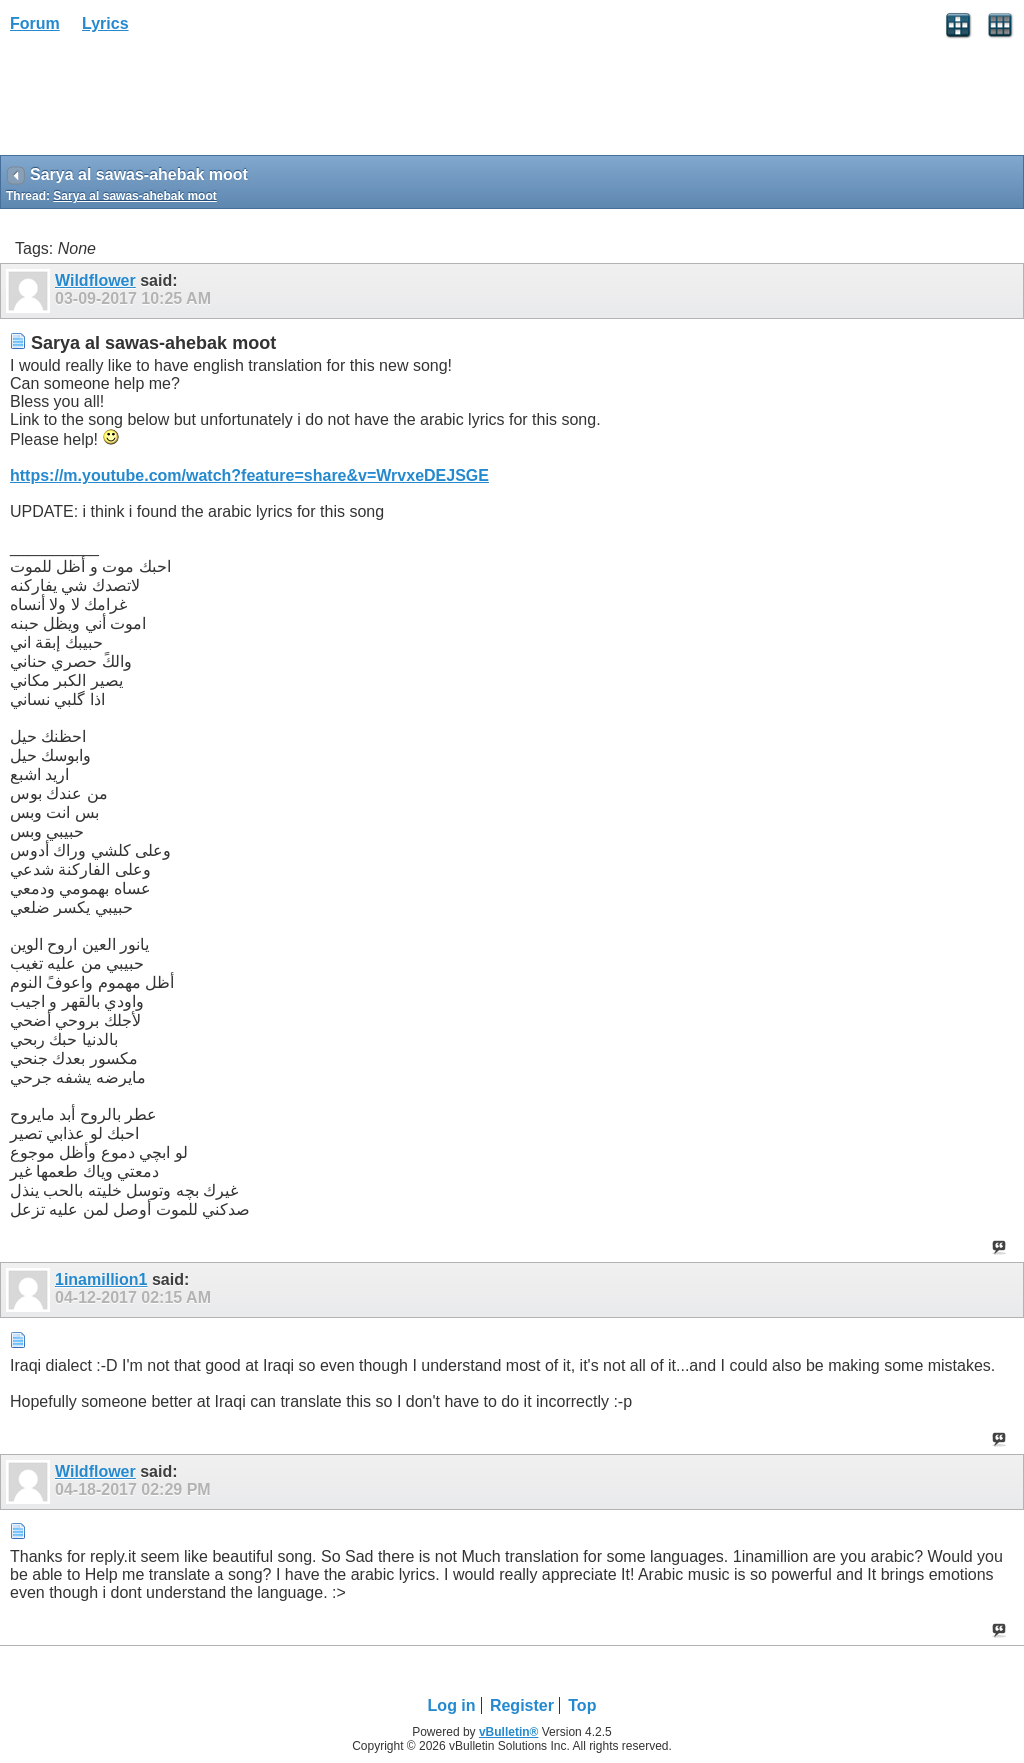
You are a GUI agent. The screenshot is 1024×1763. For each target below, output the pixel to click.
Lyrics (105, 23)
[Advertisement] (160, 101)
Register (522, 1705)
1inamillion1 (101, 1279)
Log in (452, 1705)
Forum (35, 23)
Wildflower (95, 280)
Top (582, 1705)
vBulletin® (509, 1732)
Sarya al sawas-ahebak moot (134, 196)
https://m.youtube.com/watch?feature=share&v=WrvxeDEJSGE (249, 475)
